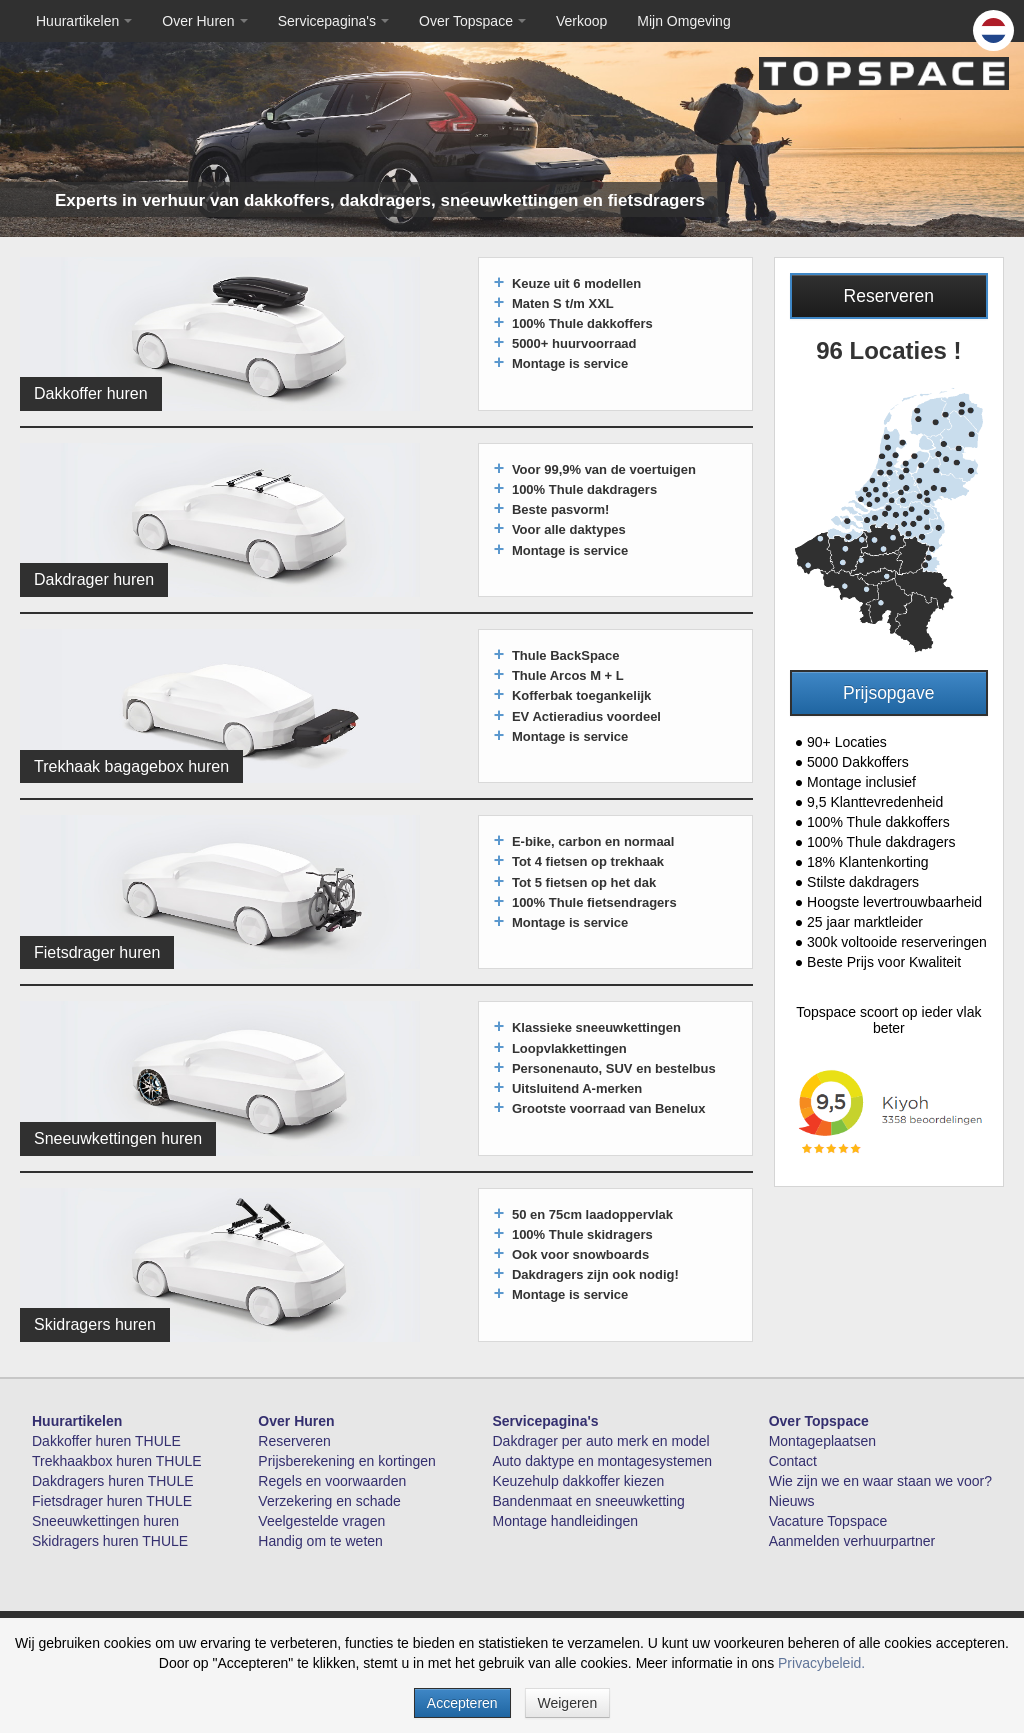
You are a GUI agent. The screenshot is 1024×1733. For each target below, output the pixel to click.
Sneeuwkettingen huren (105, 1521)
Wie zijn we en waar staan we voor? (880, 1481)
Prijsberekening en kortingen (346, 1461)
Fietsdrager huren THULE (112, 1501)
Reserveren (889, 296)
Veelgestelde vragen (321, 1521)
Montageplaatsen (822, 1441)
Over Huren (204, 21)
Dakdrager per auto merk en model (601, 1441)
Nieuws (792, 1501)
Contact (793, 1461)
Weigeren (568, 1703)
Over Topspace (472, 21)
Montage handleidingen (566, 1521)
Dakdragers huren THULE (113, 1481)
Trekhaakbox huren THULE (117, 1461)
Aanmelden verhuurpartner (852, 1541)
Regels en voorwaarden (332, 1481)
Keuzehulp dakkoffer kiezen (579, 1481)
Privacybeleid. (821, 1663)
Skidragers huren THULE (110, 1541)
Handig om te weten (320, 1541)
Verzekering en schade (329, 1501)
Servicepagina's (333, 21)
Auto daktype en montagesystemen (602, 1461)
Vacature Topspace (828, 1521)
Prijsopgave (888, 693)
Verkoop (581, 21)
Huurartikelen (84, 21)
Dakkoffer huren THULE (106, 1441)
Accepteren (462, 1703)
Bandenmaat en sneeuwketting (589, 1501)
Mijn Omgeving (683, 21)
